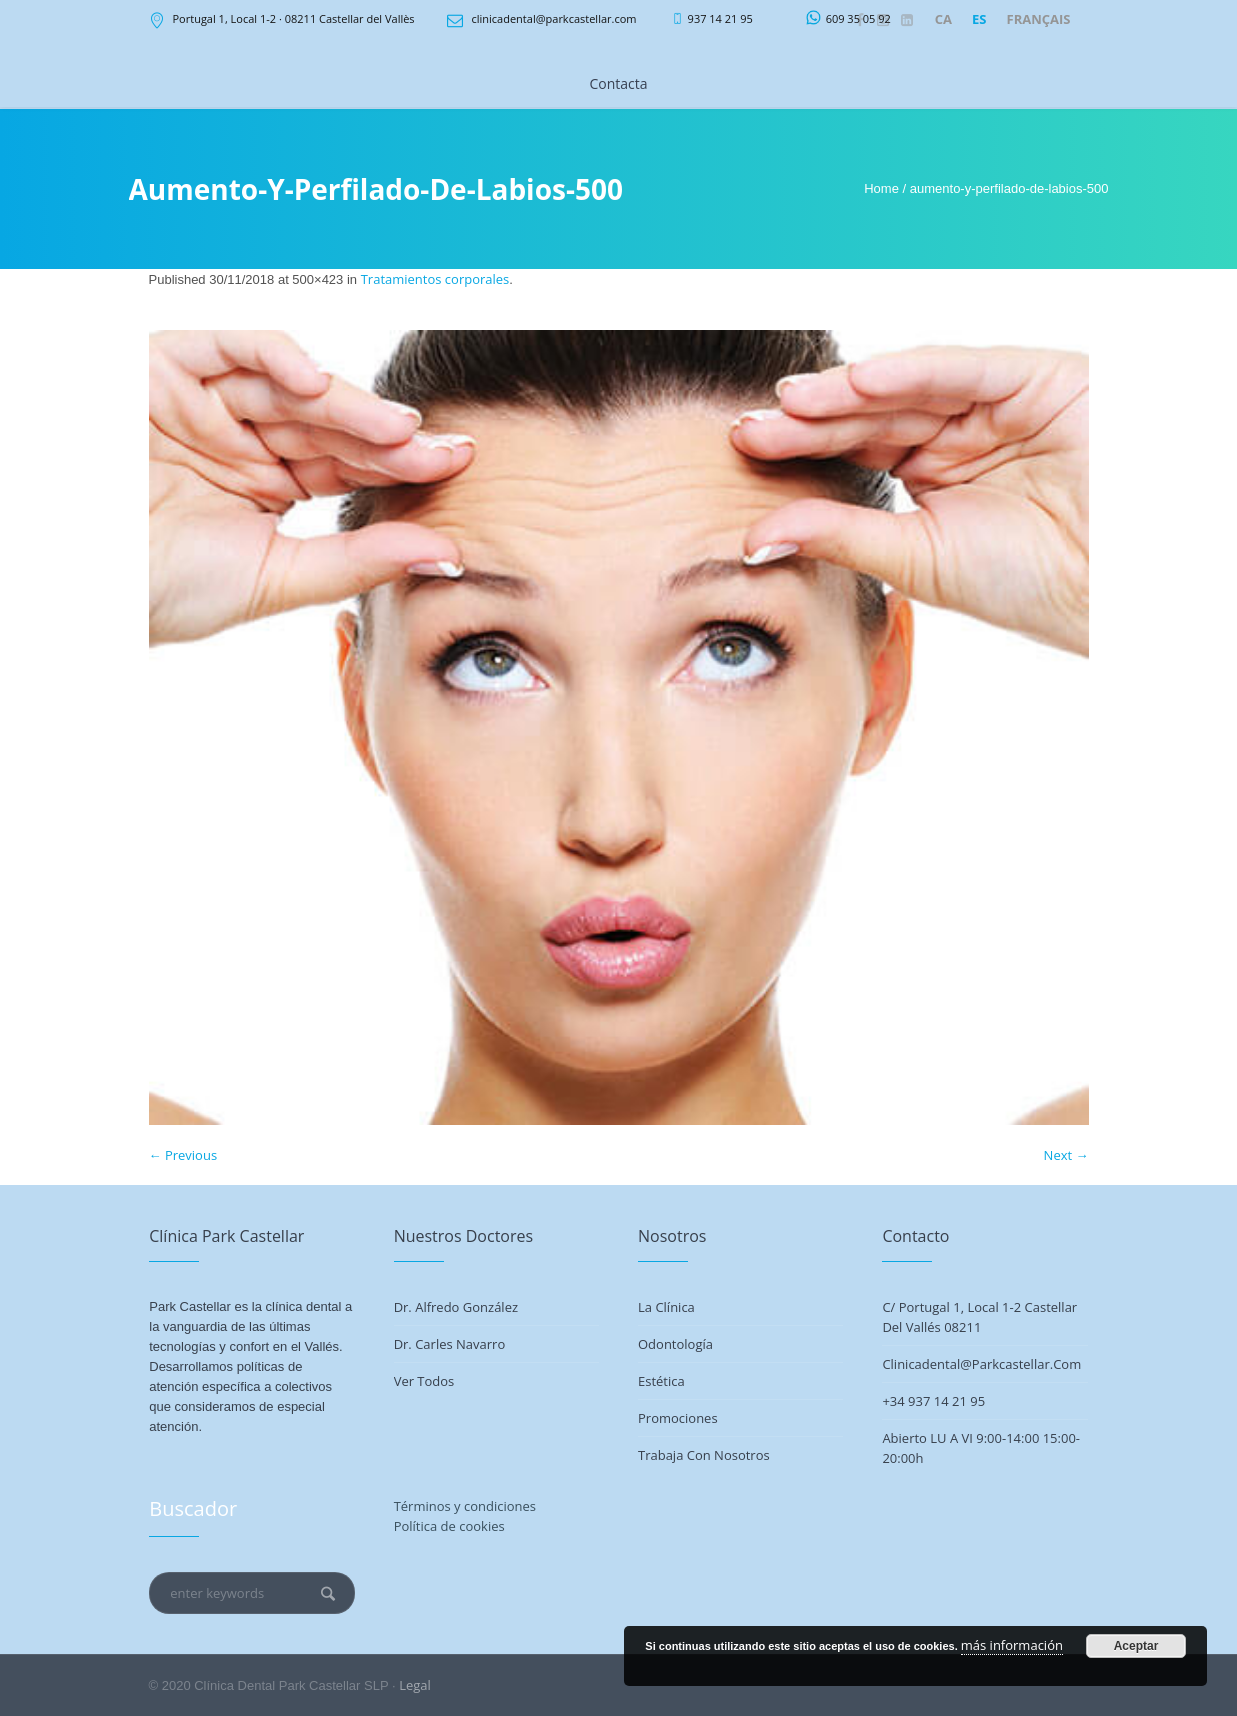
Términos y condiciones (465, 1506)
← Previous (183, 1155)
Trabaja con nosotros (704, 1455)
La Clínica (666, 1307)
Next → (1066, 1155)
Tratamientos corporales (435, 279)
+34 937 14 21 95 (933, 1401)
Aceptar (1136, 1646)
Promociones (678, 1418)
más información (1012, 1645)
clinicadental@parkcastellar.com (553, 18)
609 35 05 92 (858, 18)
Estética (661, 1381)
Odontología (675, 1344)
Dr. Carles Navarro (450, 1344)
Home (881, 188)
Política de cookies (449, 1526)
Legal (415, 1685)
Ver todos (424, 1381)
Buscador (193, 1508)
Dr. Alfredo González (456, 1307)
